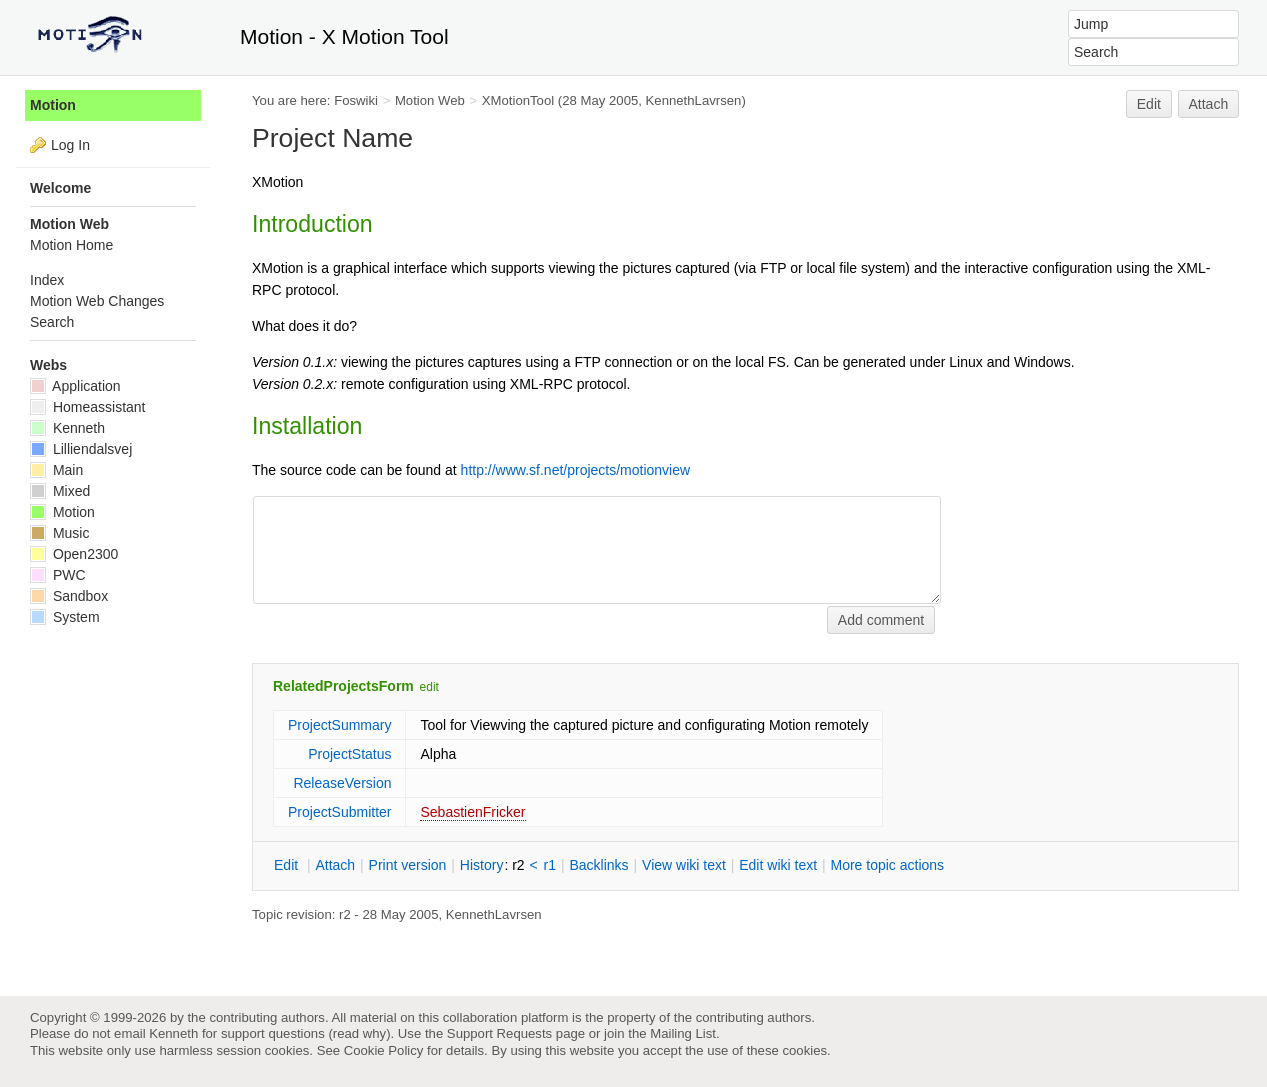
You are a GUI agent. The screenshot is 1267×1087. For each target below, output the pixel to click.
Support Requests (499, 1033)
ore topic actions (887, 865)
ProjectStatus (349, 754)
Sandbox (69, 596)
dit (288, 865)
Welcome (60, 188)
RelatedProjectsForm (343, 686)
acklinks (598, 865)
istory (482, 865)
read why (359, 1033)
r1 (550, 865)
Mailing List (683, 1033)
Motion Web (430, 100)
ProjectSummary (339, 725)
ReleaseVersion (342, 783)
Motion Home (71, 245)
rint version (408, 865)
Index (47, 280)
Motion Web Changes (97, 301)
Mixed (60, 491)
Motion (53, 105)
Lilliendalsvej (81, 449)
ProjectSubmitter (339, 812)
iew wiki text (684, 865)
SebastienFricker (472, 812)
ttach (335, 865)
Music (59, 533)
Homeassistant (87, 407)
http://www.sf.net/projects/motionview (576, 470)
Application (75, 386)
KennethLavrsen (694, 100)
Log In (70, 145)
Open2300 (74, 554)
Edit (1149, 104)
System (65, 617)
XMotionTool (518, 100)
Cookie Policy (384, 1050)
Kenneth (67, 428)
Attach (1209, 104)
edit (429, 687)
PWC (58, 575)
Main (56, 470)
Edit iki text (778, 865)
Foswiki (356, 100)
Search (52, 322)
